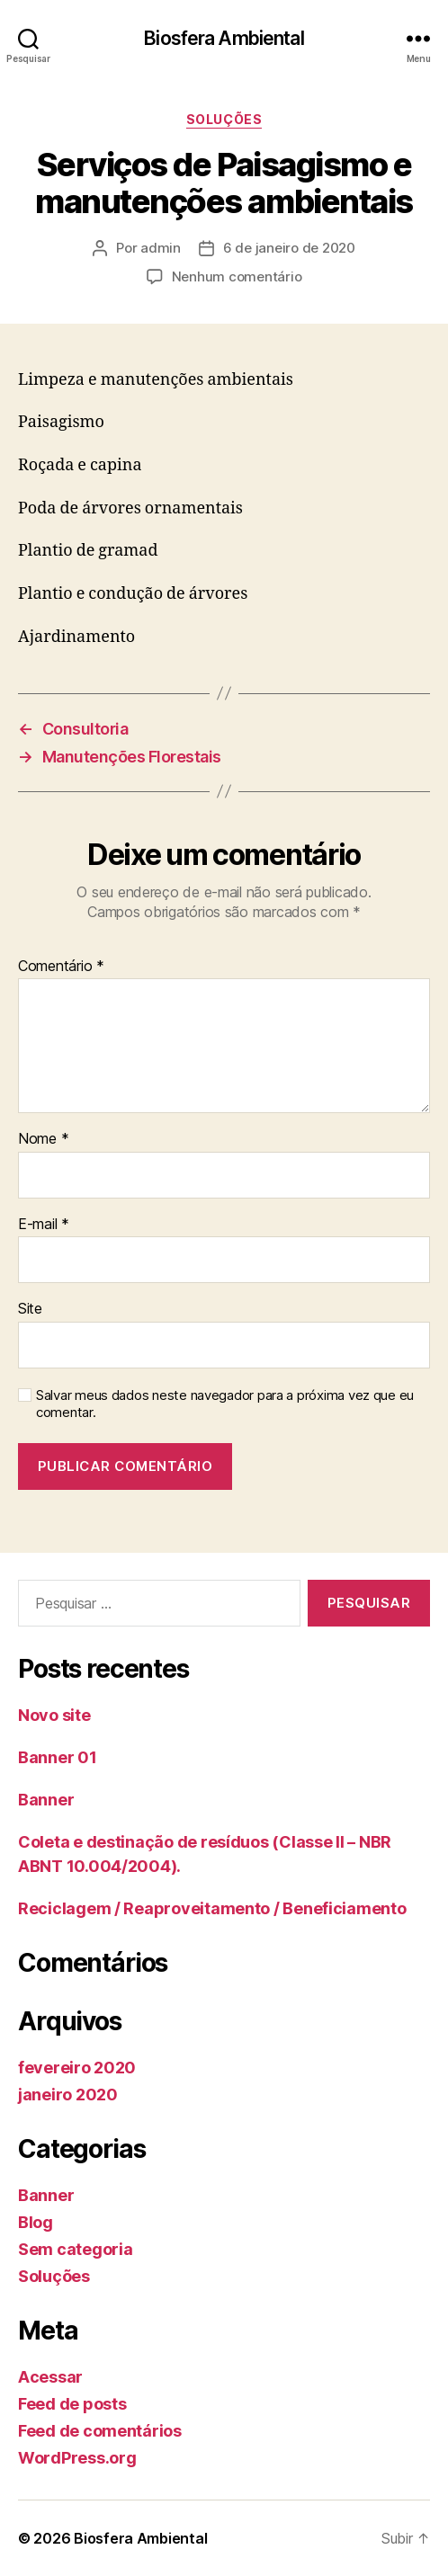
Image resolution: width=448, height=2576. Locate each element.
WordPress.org (77, 2457)
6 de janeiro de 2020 (289, 247)
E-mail (43, 1225)
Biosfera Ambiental (223, 38)
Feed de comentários (100, 2430)
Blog (35, 2222)
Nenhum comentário (237, 276)
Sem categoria (75, 2249)
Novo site (54, 1715)
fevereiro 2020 (77, 2067)
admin (160, 247)
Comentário (61, 966)
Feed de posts (72, 2403)
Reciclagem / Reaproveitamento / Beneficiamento (212, 1908)
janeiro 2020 (68, 2094)
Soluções (224, 119)
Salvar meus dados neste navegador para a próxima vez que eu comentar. (225, 1404)
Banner (46, 1799)
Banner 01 (57, 1757)
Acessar (50, 2376)
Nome (43, 1139)
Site (30, 1309)
